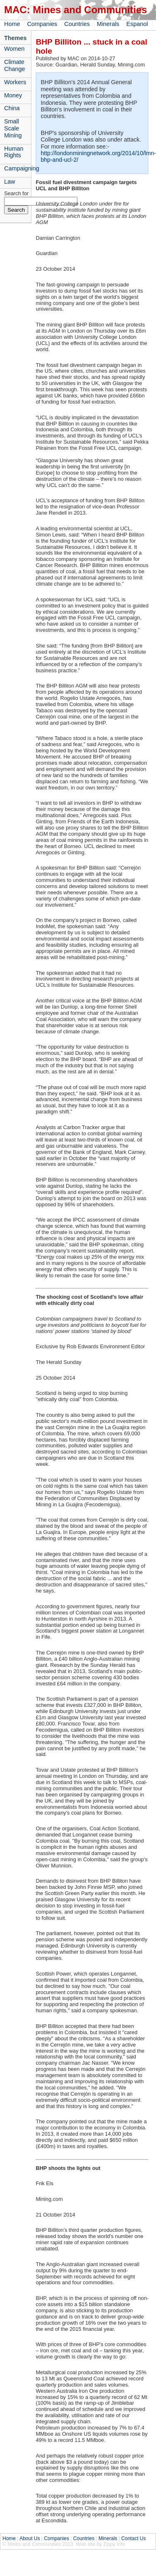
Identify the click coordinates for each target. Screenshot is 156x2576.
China (12, 108)
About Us (29, 2538)
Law (9, 181)
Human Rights (13, 152)
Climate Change (14, 65)
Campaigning (17, 168)
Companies (42, 24)
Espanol (137, 24)
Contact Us (133, 2538)
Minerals (108, 24)
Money (13, 95)
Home (12, 24)
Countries (77, 24)
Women (14, 48)
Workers (15, 82)
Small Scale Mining (13, 128)
